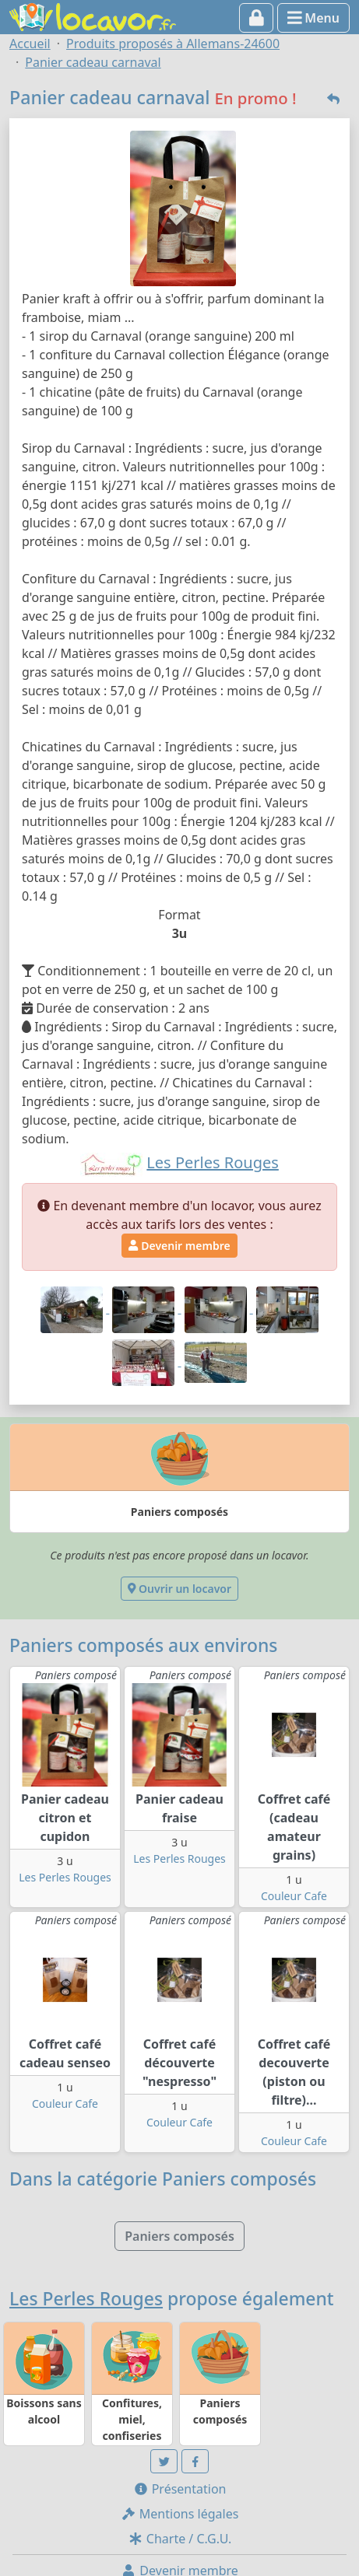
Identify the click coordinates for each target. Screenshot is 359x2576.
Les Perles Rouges (65, 1877)
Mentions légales (180, 2513)
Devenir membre (179, 1245)
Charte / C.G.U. (180, 2538)
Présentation (180, 2488)
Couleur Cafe (294, 1895)
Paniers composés (179, 2236)
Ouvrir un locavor (179, 1588)
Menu (313, 17)
